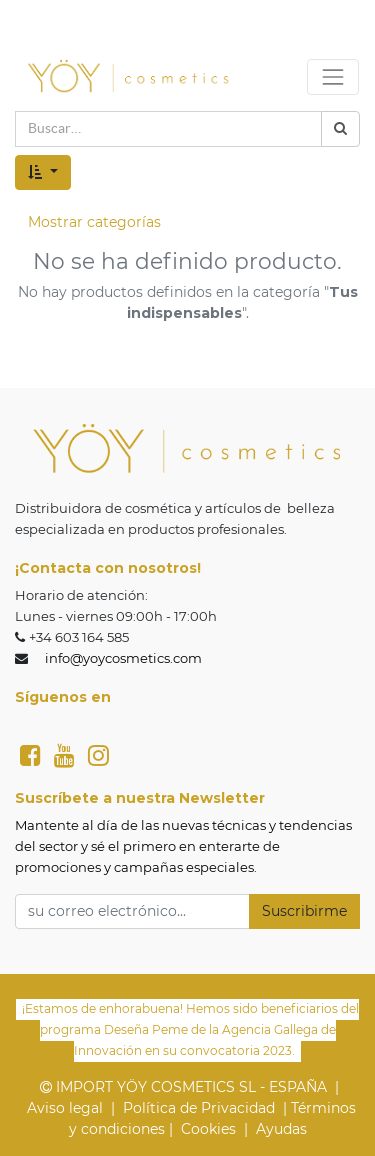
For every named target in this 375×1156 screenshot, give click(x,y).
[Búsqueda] (340, 129)
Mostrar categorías (94, 222)
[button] (43, 172)
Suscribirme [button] (304, 911)
